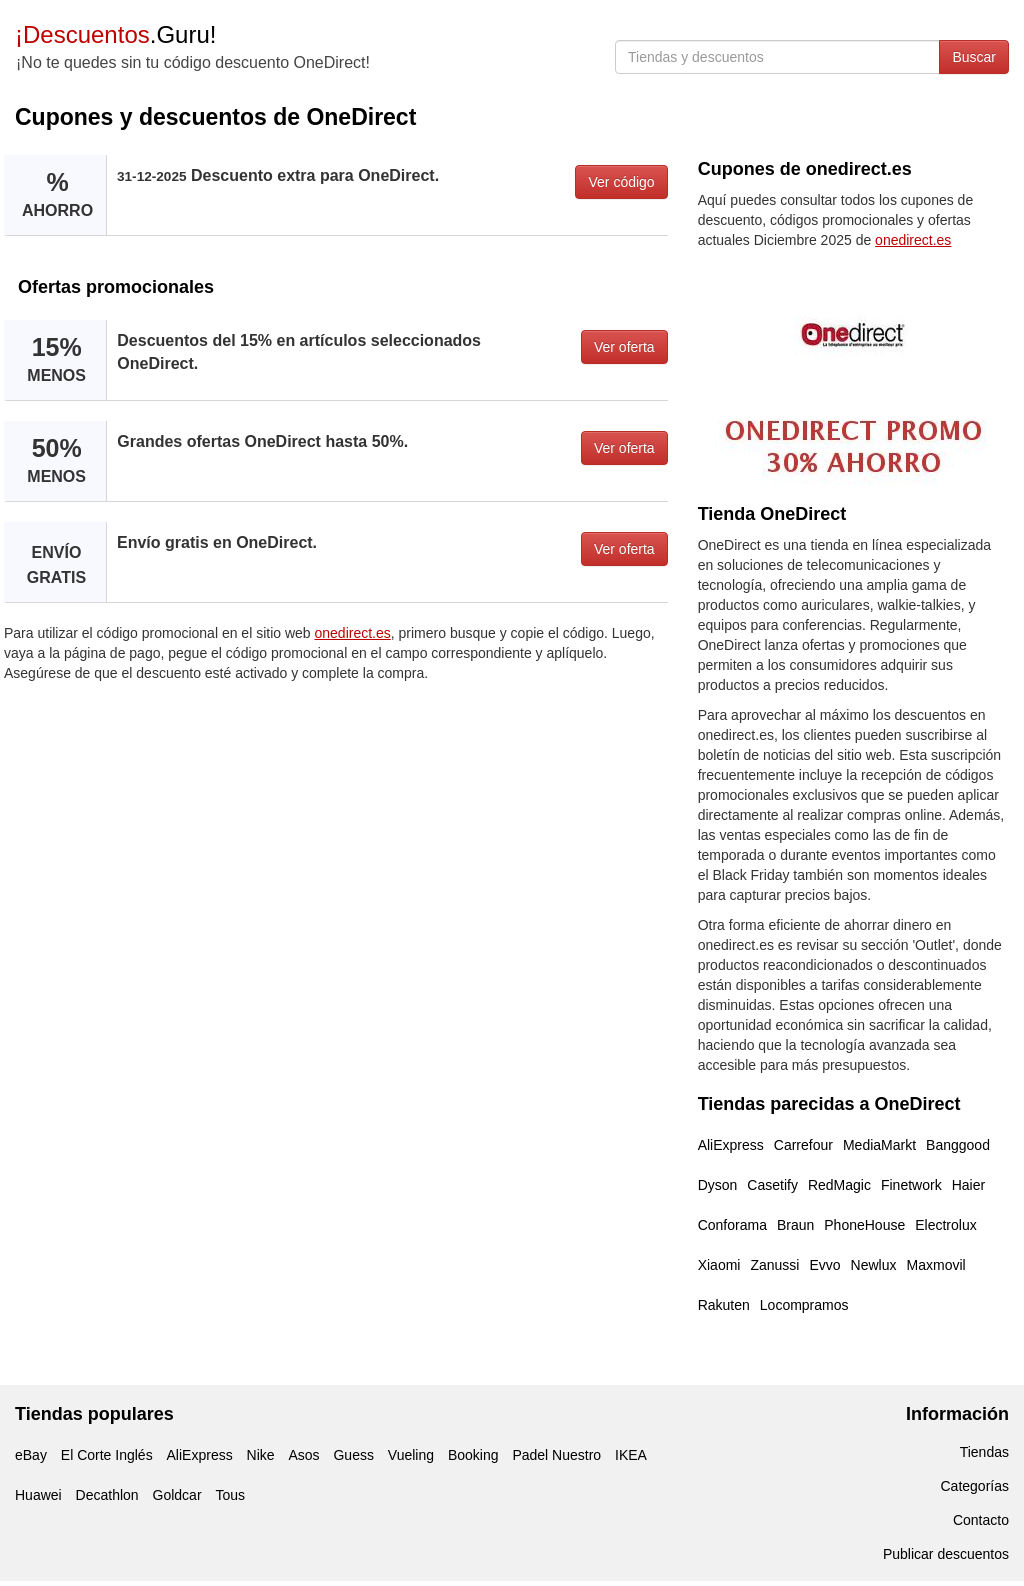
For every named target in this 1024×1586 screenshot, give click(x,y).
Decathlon (107, 1495)
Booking (473, 1455)
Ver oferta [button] (624, 347)
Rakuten (724, 1305)
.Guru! (115, 34)
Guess (353, 1455)
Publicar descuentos (946, 1554)
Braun (795, 1225)
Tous (230, 1495)
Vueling (411, 1455)
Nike (261, 1455)
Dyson (718, 1185)
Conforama (732, 1225)
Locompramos (804, 1305)
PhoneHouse (864, 1225)
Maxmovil (936, 1265)
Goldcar (177, 1495)
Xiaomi (719, 1265)
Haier (968, 1185)
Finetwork (911, 1185)
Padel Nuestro (556, 1455)
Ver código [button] (621, 182)
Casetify (772, 1185)
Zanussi (774, 1265)
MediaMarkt (879, 1145)
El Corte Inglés (107, 1455)
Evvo (824, 1265)
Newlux (874, 1265)
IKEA (631, 1455)
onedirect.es (353, 633)
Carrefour (803, 1145)
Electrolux (945, 1225)
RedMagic (839, 1185)
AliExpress (731, 1145)
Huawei (38, 1495)
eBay (31, 1455)
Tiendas (984, 1452)
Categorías (975, 1486)
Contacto (981, 1520)
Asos (303, 1455)
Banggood (958, 1145)
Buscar (974, 57)
